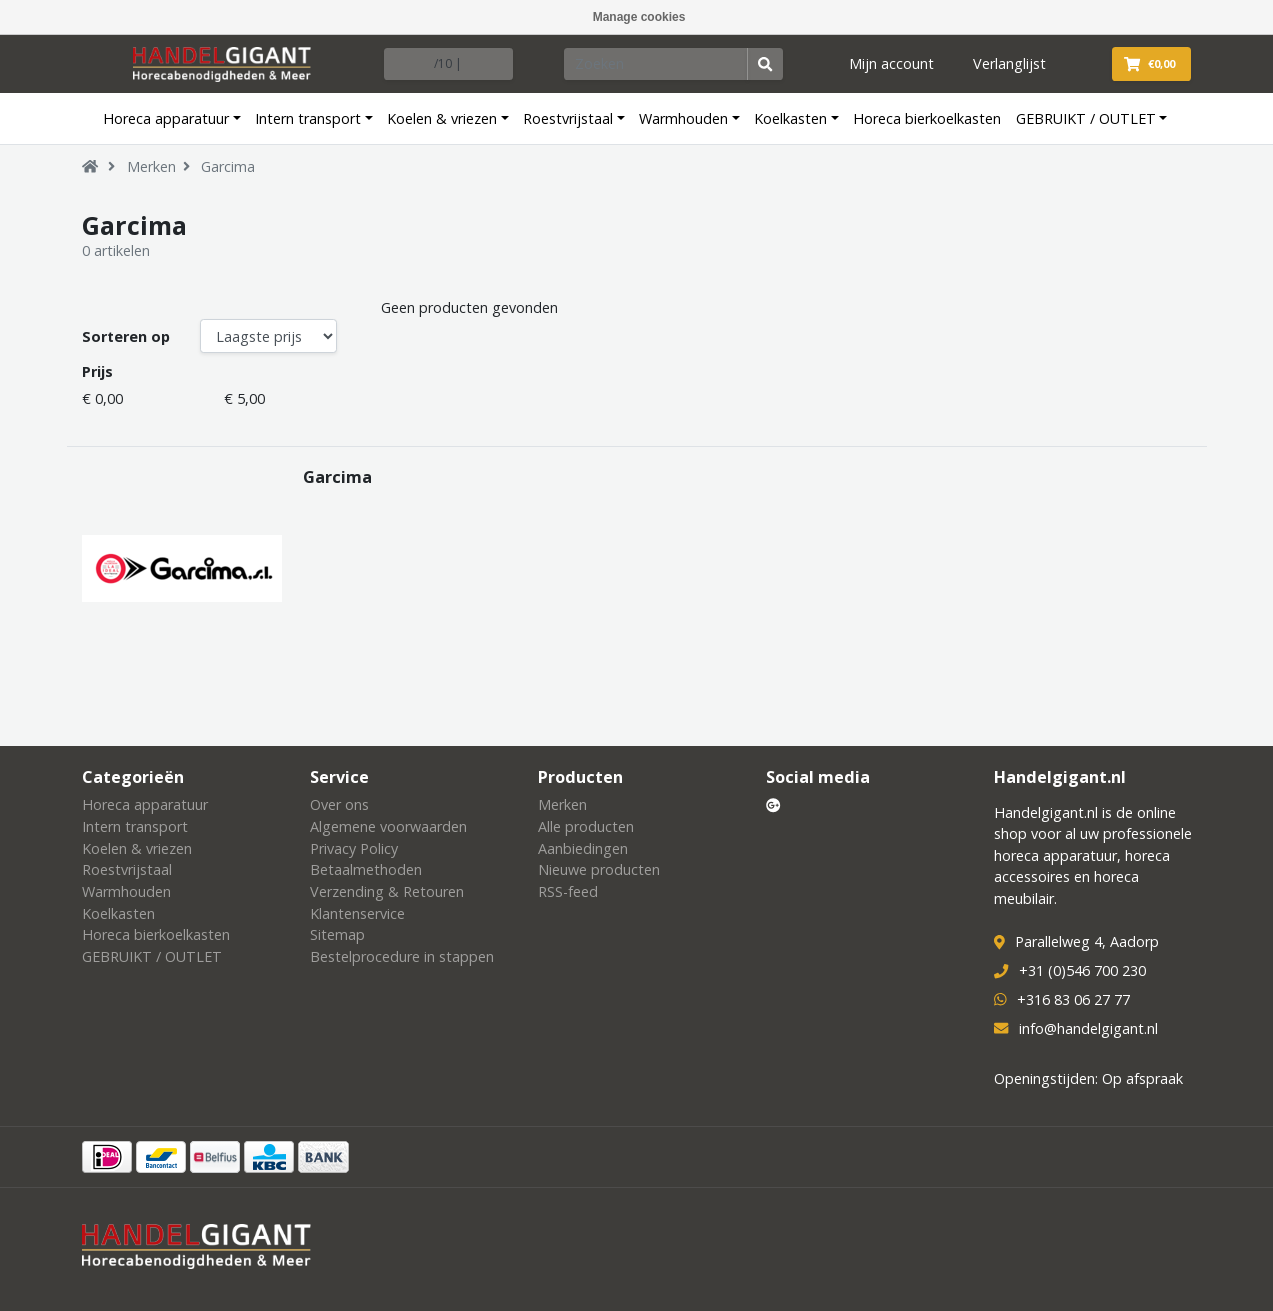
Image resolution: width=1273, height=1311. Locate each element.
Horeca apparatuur (166, 118)
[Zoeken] (656, 64)
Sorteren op (126, 336)
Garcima (228, 166)
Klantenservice (357, 913)
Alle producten (586, 826)
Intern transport (308, 118)
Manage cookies (639, 17)
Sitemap (337, 934)
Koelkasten (790, 118)
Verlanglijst (1009, 63)
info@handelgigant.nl (1088, 1028)
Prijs (97, 371)
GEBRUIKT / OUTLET (1086, 118)
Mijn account (891, 63)
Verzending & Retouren (387, 891)
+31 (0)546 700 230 (1082, 970)
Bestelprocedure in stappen (402, 956)
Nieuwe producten (599, 869)
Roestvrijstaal (568, 118)
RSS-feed (568, 891)
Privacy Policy (354, 848)
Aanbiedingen (583, 848)
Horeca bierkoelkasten (927, 118)
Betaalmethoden (366, 869)
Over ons (339, 804)
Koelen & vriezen (442, 118)
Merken (151, 166)
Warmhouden (683, 118)
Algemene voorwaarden (388, 826)
